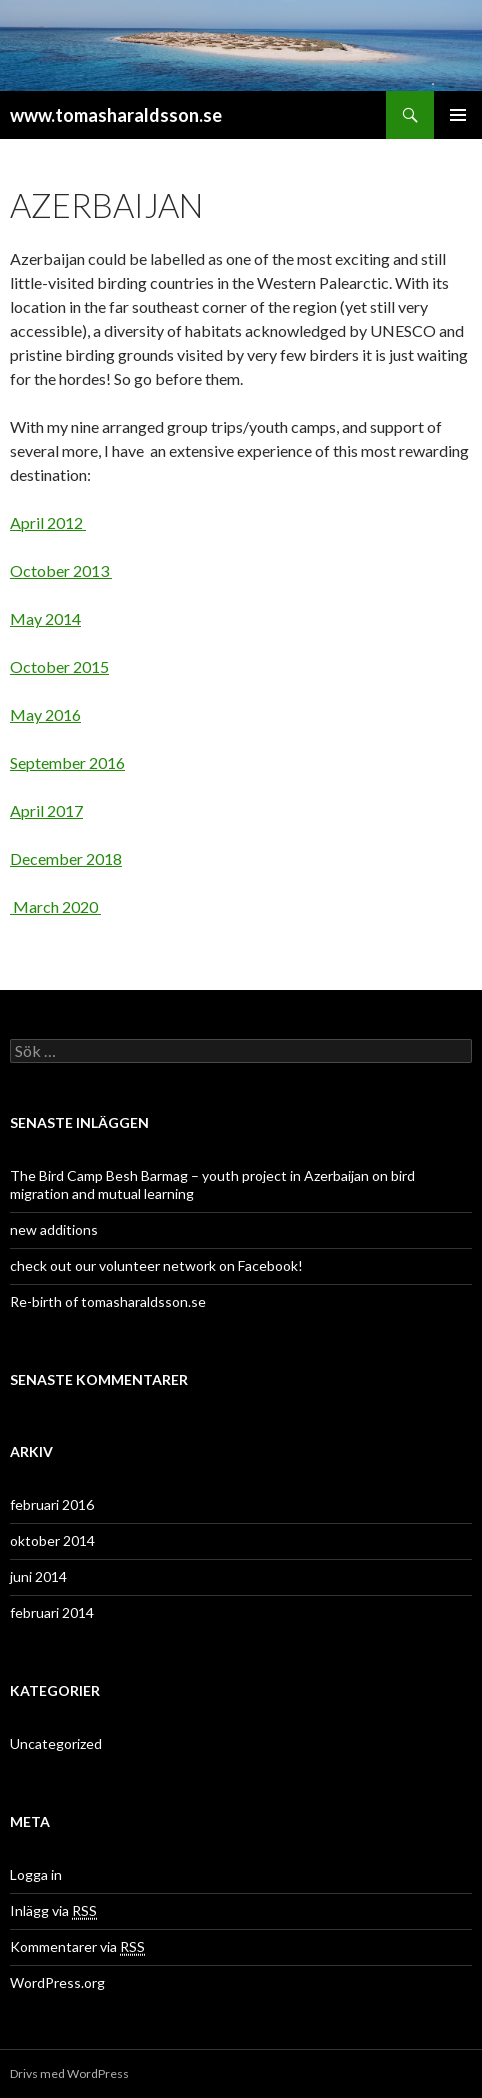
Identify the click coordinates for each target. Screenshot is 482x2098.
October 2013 (61, 570)
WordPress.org (57, 1982)
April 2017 (46, 810)
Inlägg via (53, 1911)
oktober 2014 (52, 1540)
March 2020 (55, 906)
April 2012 (48, 522)
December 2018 (66, 858)
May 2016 (45, 714)
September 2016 (67, 762)
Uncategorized (56, 1743)
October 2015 (59, 666)
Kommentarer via (77, 1947)
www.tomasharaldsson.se (116, 115)
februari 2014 (52, 1612)
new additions (54, 1229)
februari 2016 (52, 1504)
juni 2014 (38, 1576)
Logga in (36, 1874)
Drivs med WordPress (69, 2073)
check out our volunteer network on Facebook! (156, 1265)
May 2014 (45, 618)
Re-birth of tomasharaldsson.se (108, 1301)
